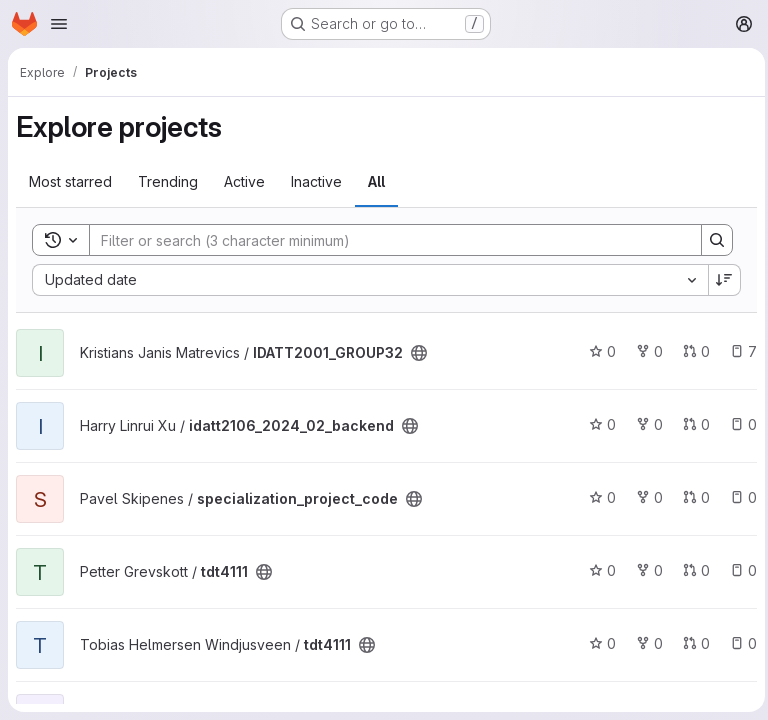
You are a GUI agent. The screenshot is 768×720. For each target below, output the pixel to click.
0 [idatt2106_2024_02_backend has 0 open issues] (738, 424)
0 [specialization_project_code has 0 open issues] (738, 497)
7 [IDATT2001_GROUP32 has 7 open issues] (738, 351)
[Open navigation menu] (59, 24)
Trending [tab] (168, 181)
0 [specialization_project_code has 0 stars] (597, 497)
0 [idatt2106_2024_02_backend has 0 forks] (644, 424)
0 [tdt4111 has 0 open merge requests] (691, 570)
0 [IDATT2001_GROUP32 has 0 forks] (644, 351)
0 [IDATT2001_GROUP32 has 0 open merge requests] (691, 351)
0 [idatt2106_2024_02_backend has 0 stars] (597, 424)
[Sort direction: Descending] (720, 280)
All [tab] (376, 181)
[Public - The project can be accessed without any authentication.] (419, 353)
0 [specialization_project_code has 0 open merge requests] (691, 497)
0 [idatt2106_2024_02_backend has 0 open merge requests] (691, 424)
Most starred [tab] (70, 181)
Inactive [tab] (316, 181)
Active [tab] (244, 181)
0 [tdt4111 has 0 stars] (597, 570)
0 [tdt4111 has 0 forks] (644, 570)
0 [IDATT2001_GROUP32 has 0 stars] (597, 351)
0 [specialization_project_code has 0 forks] (644, 497)
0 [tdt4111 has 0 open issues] (738, 570)
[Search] (383, 240)
